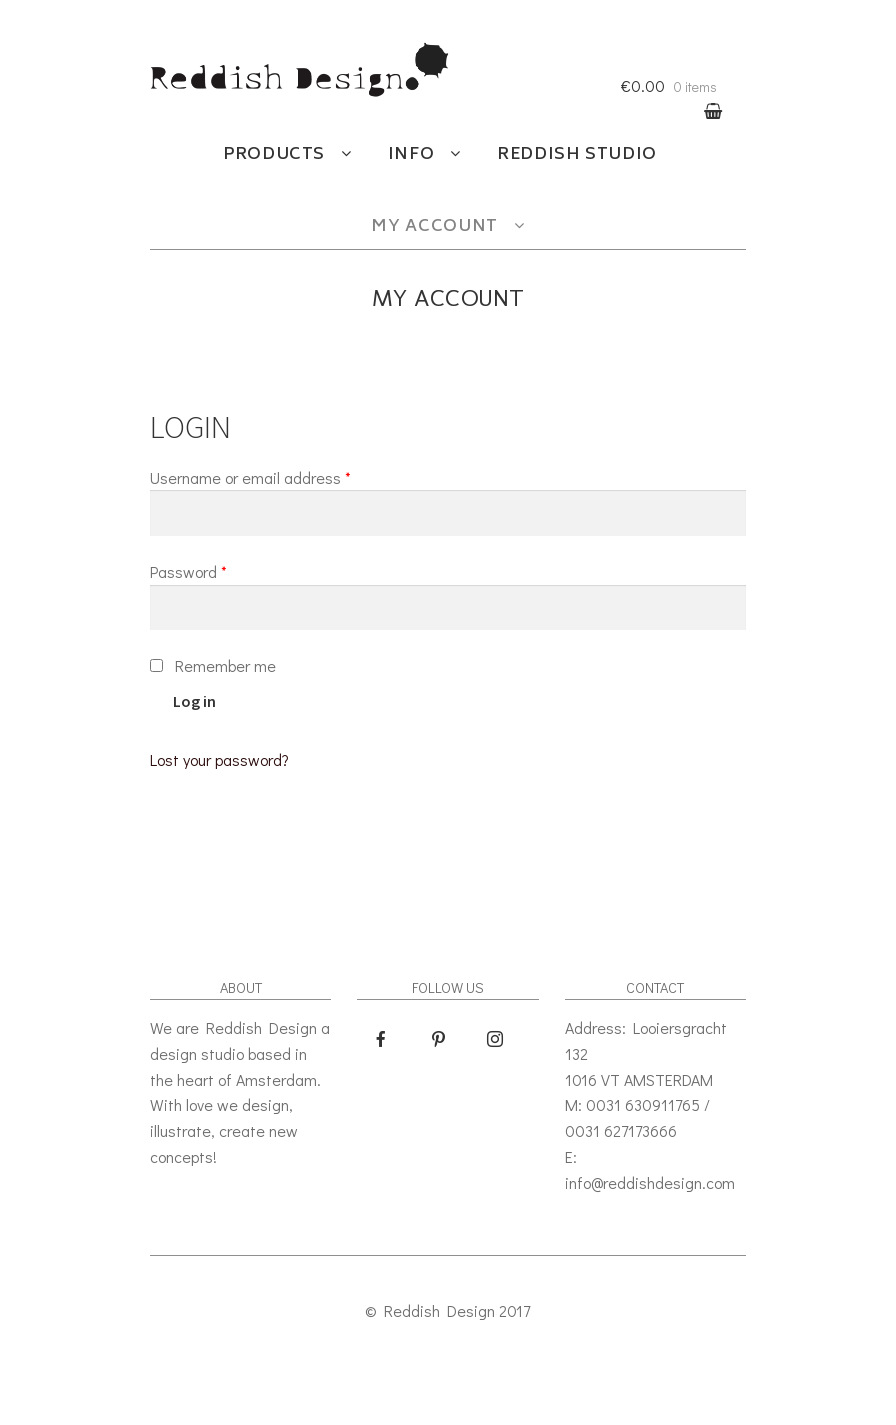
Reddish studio (577, 155)
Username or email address (250, 477)
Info (411, 155)
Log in (194, 701)
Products (274, 155)
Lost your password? (219, 759)
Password (188, 571)
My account (434, 227)
